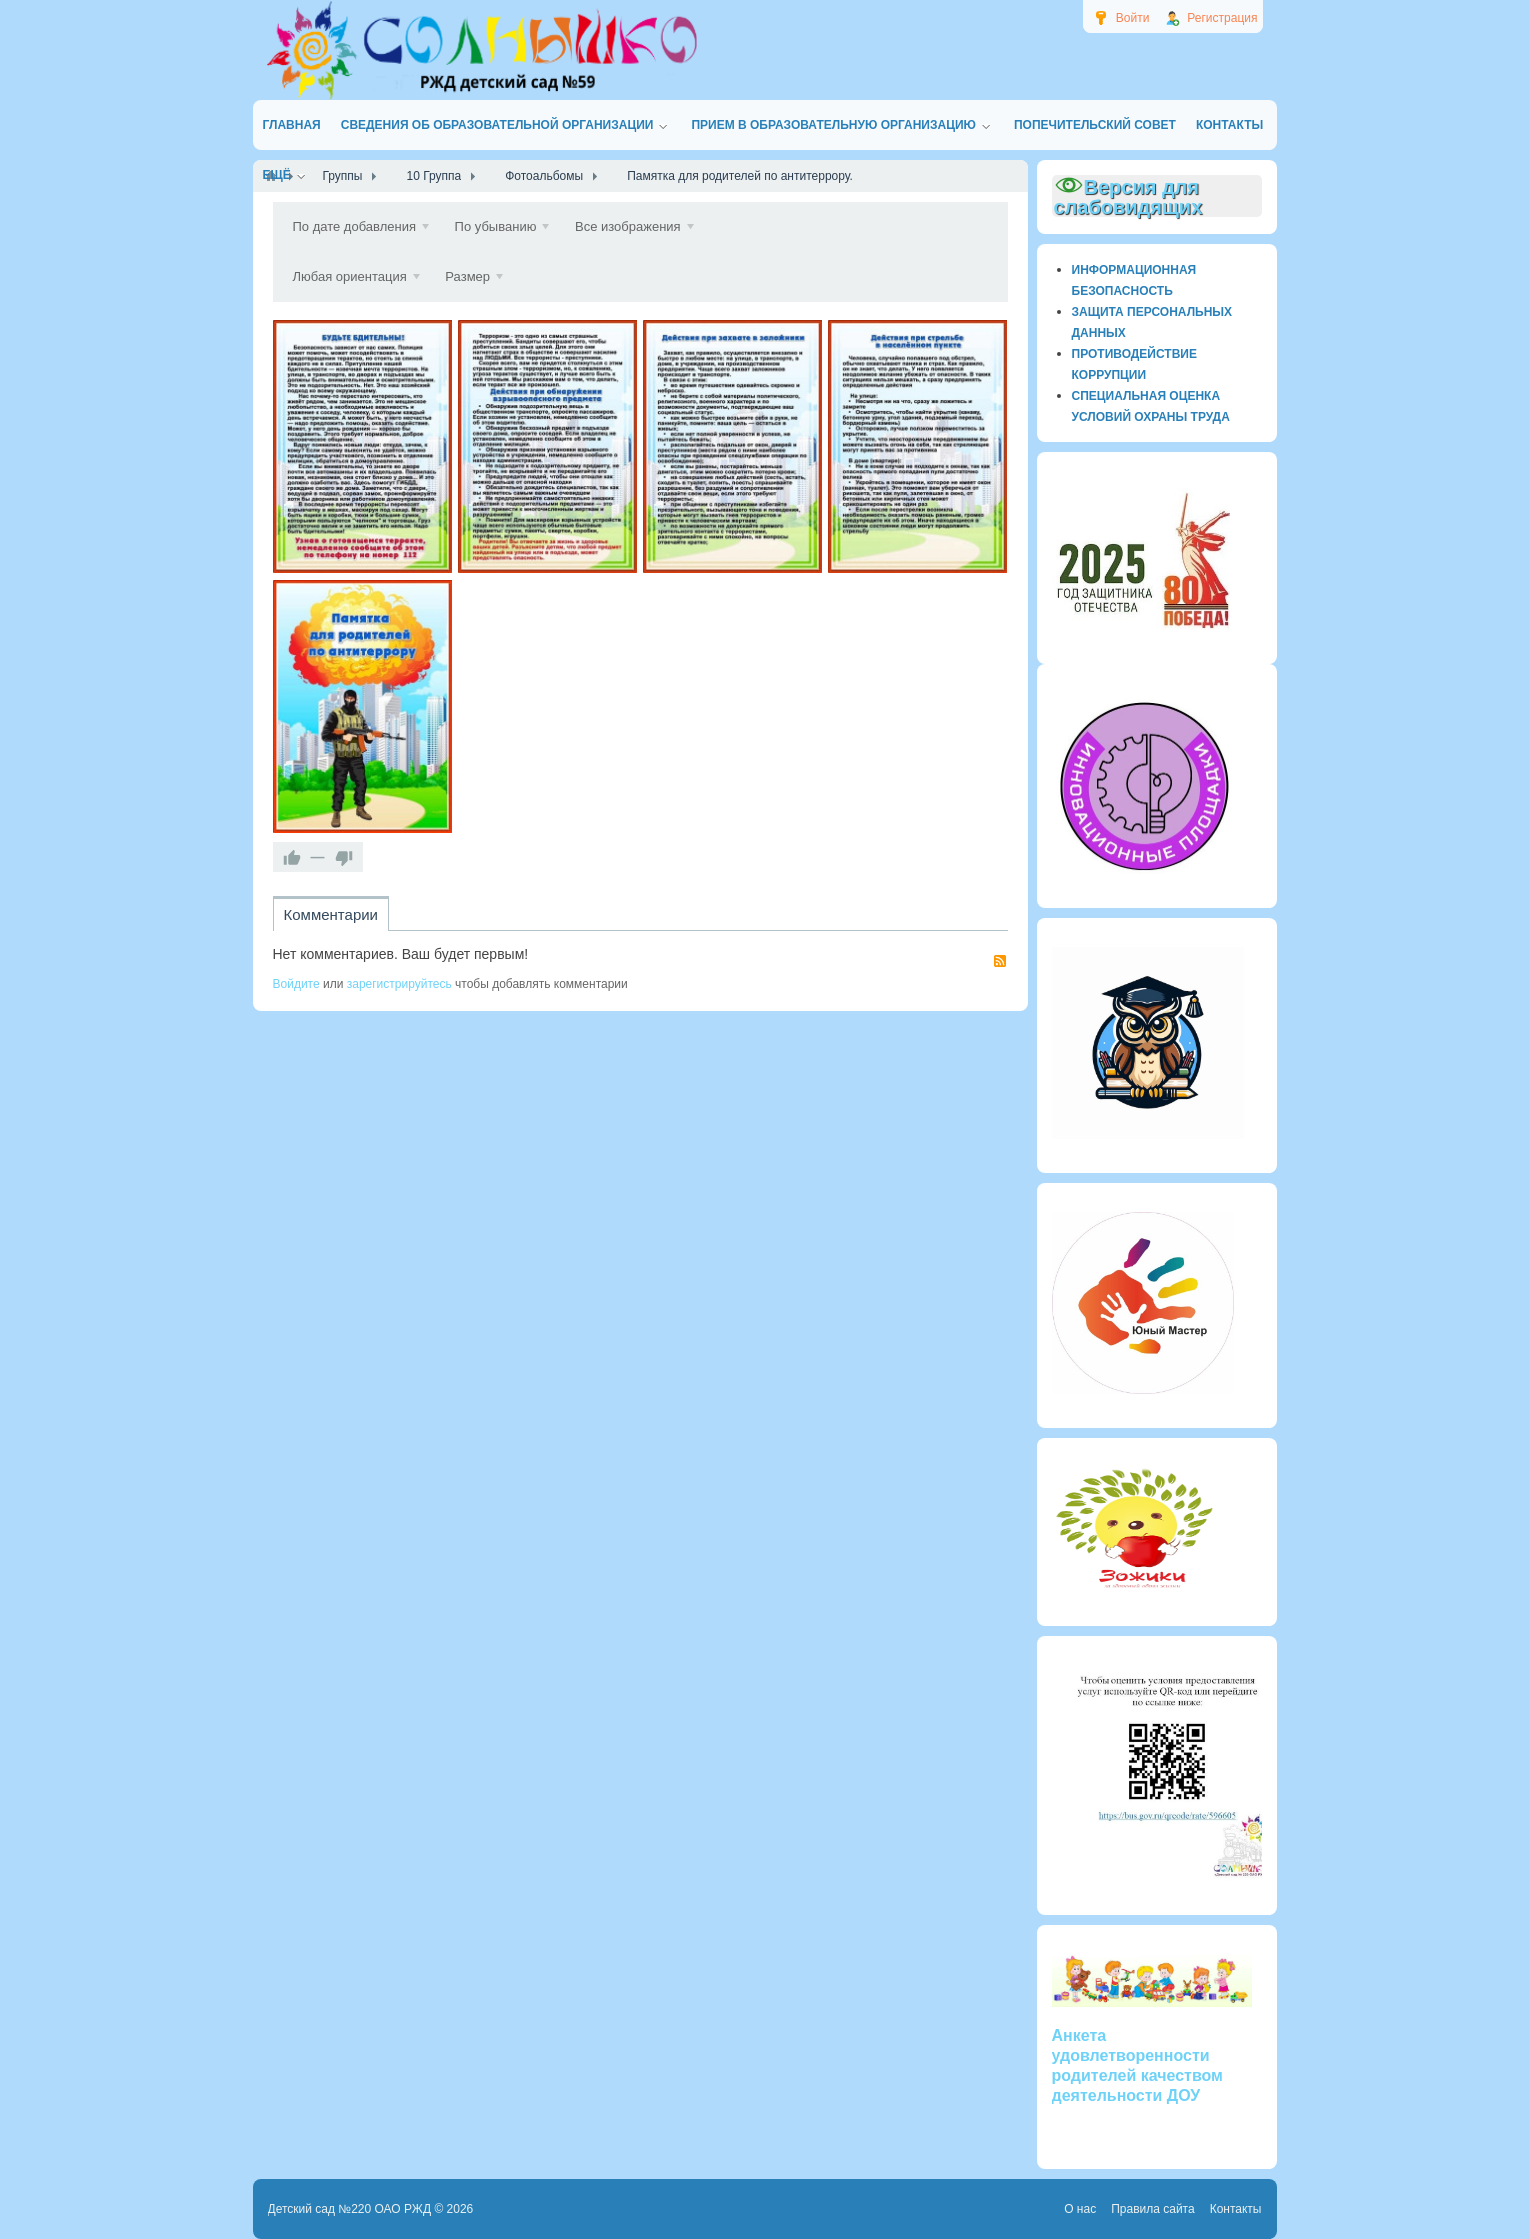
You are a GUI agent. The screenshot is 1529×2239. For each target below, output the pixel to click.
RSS (1000, 961)
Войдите (296, 984)
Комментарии (331, 914)
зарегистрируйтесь (399, 984)
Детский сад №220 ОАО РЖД (350, 2209)
